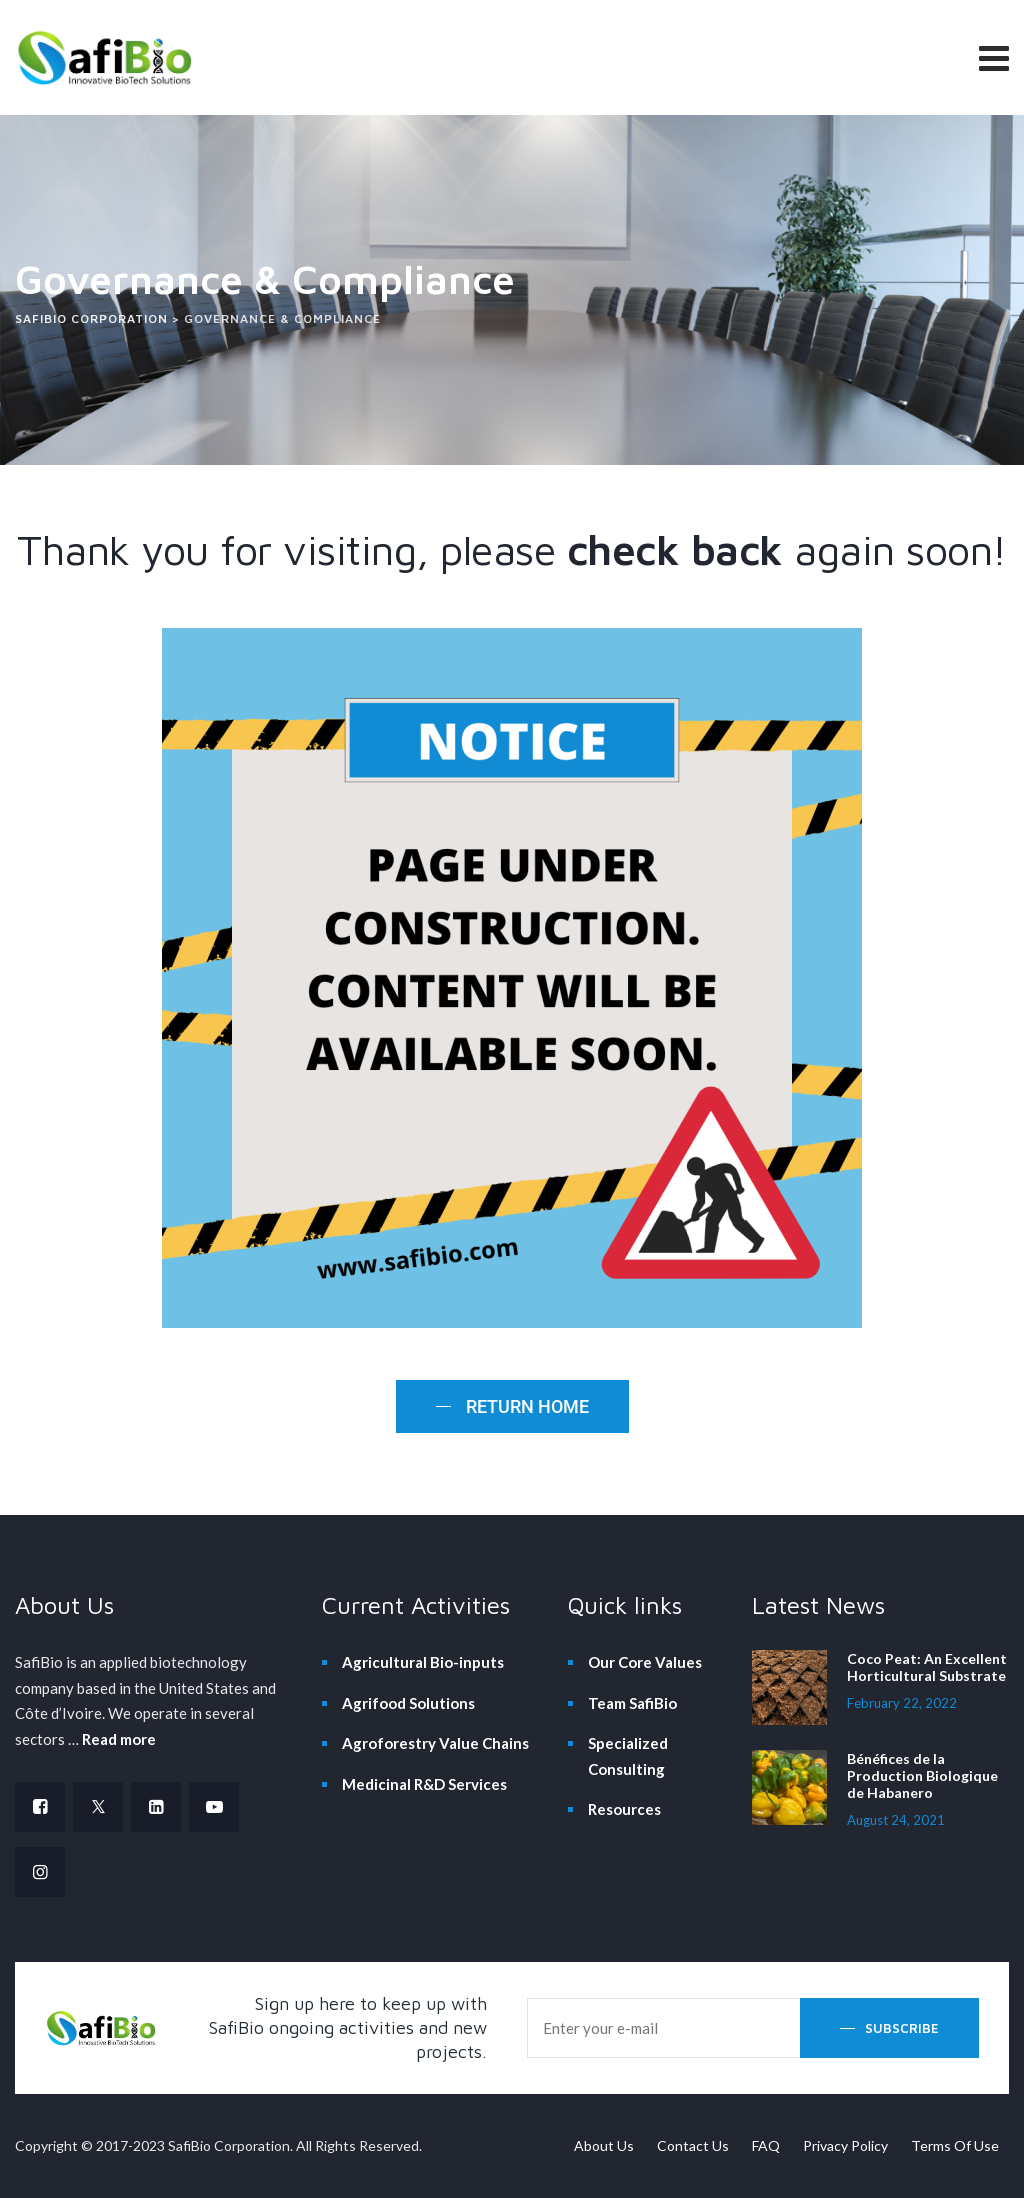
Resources (624, 1809)
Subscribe (902, 2028)
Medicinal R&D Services (424, 1784)
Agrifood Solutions (408, 1703)
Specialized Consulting (628, 1756)
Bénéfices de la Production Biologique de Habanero (922, 1775)
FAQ (766, 2145)
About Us (604, 2145)
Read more (119, 1739)
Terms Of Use (955, 2145)
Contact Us (693, 2145)
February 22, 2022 (902, 1703)
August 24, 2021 (896, 1820)
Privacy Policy (845, 2145)
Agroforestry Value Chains (435, 1743)
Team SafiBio (632, 1703)
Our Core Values (645, 1662)
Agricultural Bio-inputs (423, 1662)
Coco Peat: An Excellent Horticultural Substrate (927, 1667)
